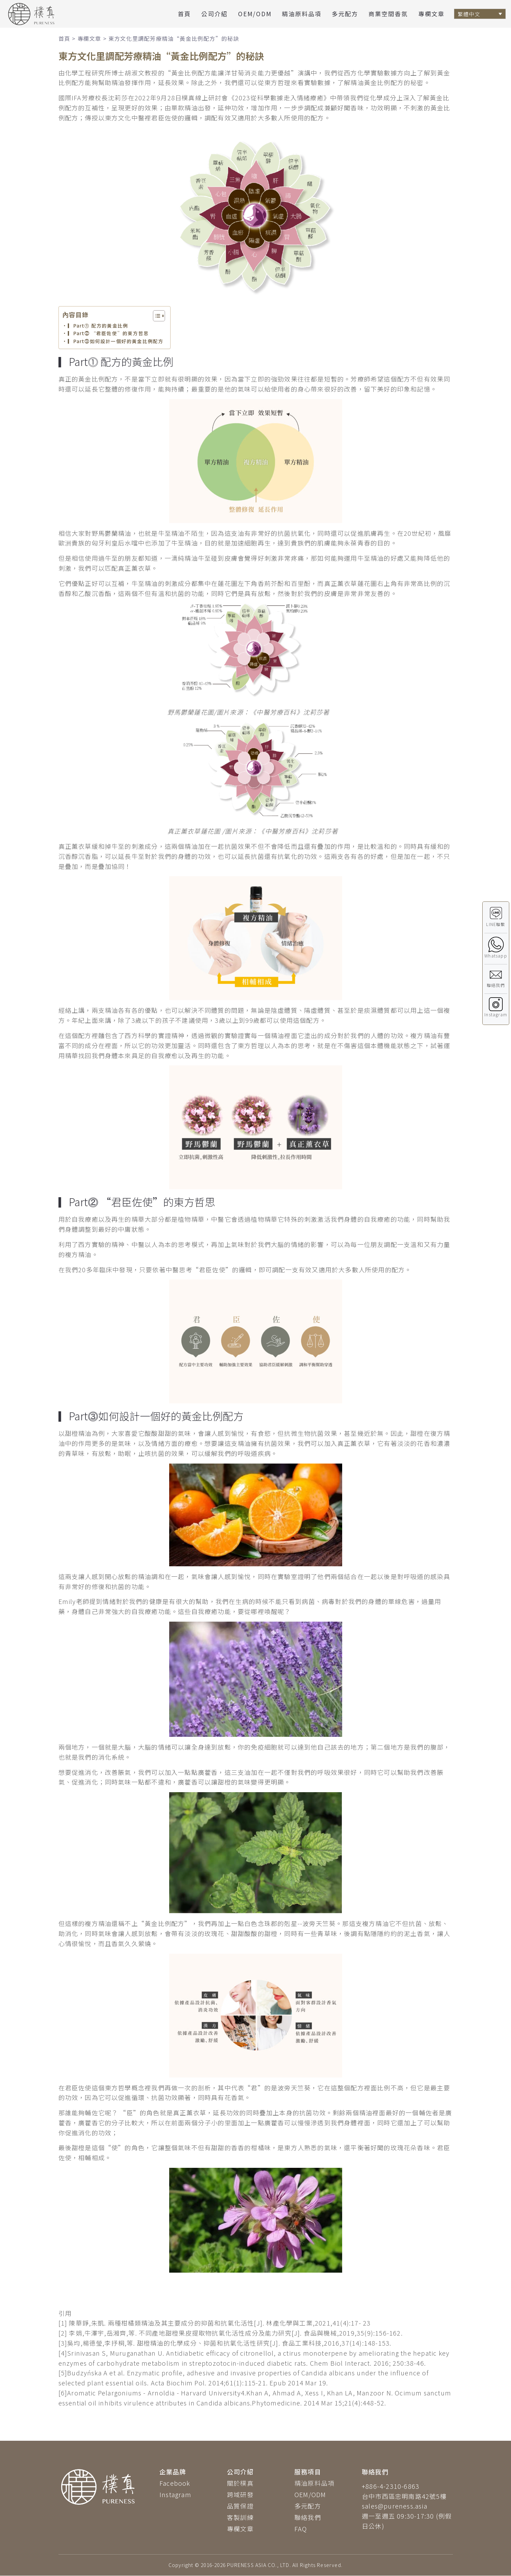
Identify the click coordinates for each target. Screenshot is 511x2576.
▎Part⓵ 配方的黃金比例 (98, 325)
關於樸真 (240, 2482)
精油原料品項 (301, 13)
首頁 (184, 13)
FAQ (300, 2528)
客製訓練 (240, 2517)
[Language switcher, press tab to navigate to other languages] (480, 14)
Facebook (174, 2482)
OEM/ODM (255, 13)
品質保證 (240, 2505)
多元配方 (345, 13)
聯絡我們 (307, 2517)
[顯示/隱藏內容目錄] (155, 316)
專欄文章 (431, 13)
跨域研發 (240, 2494)
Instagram (175, 2494)
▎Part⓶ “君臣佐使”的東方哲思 (108, 333)
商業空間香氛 (388, 13)
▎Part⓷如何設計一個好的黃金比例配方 (115, 341)
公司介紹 (214, 13)
